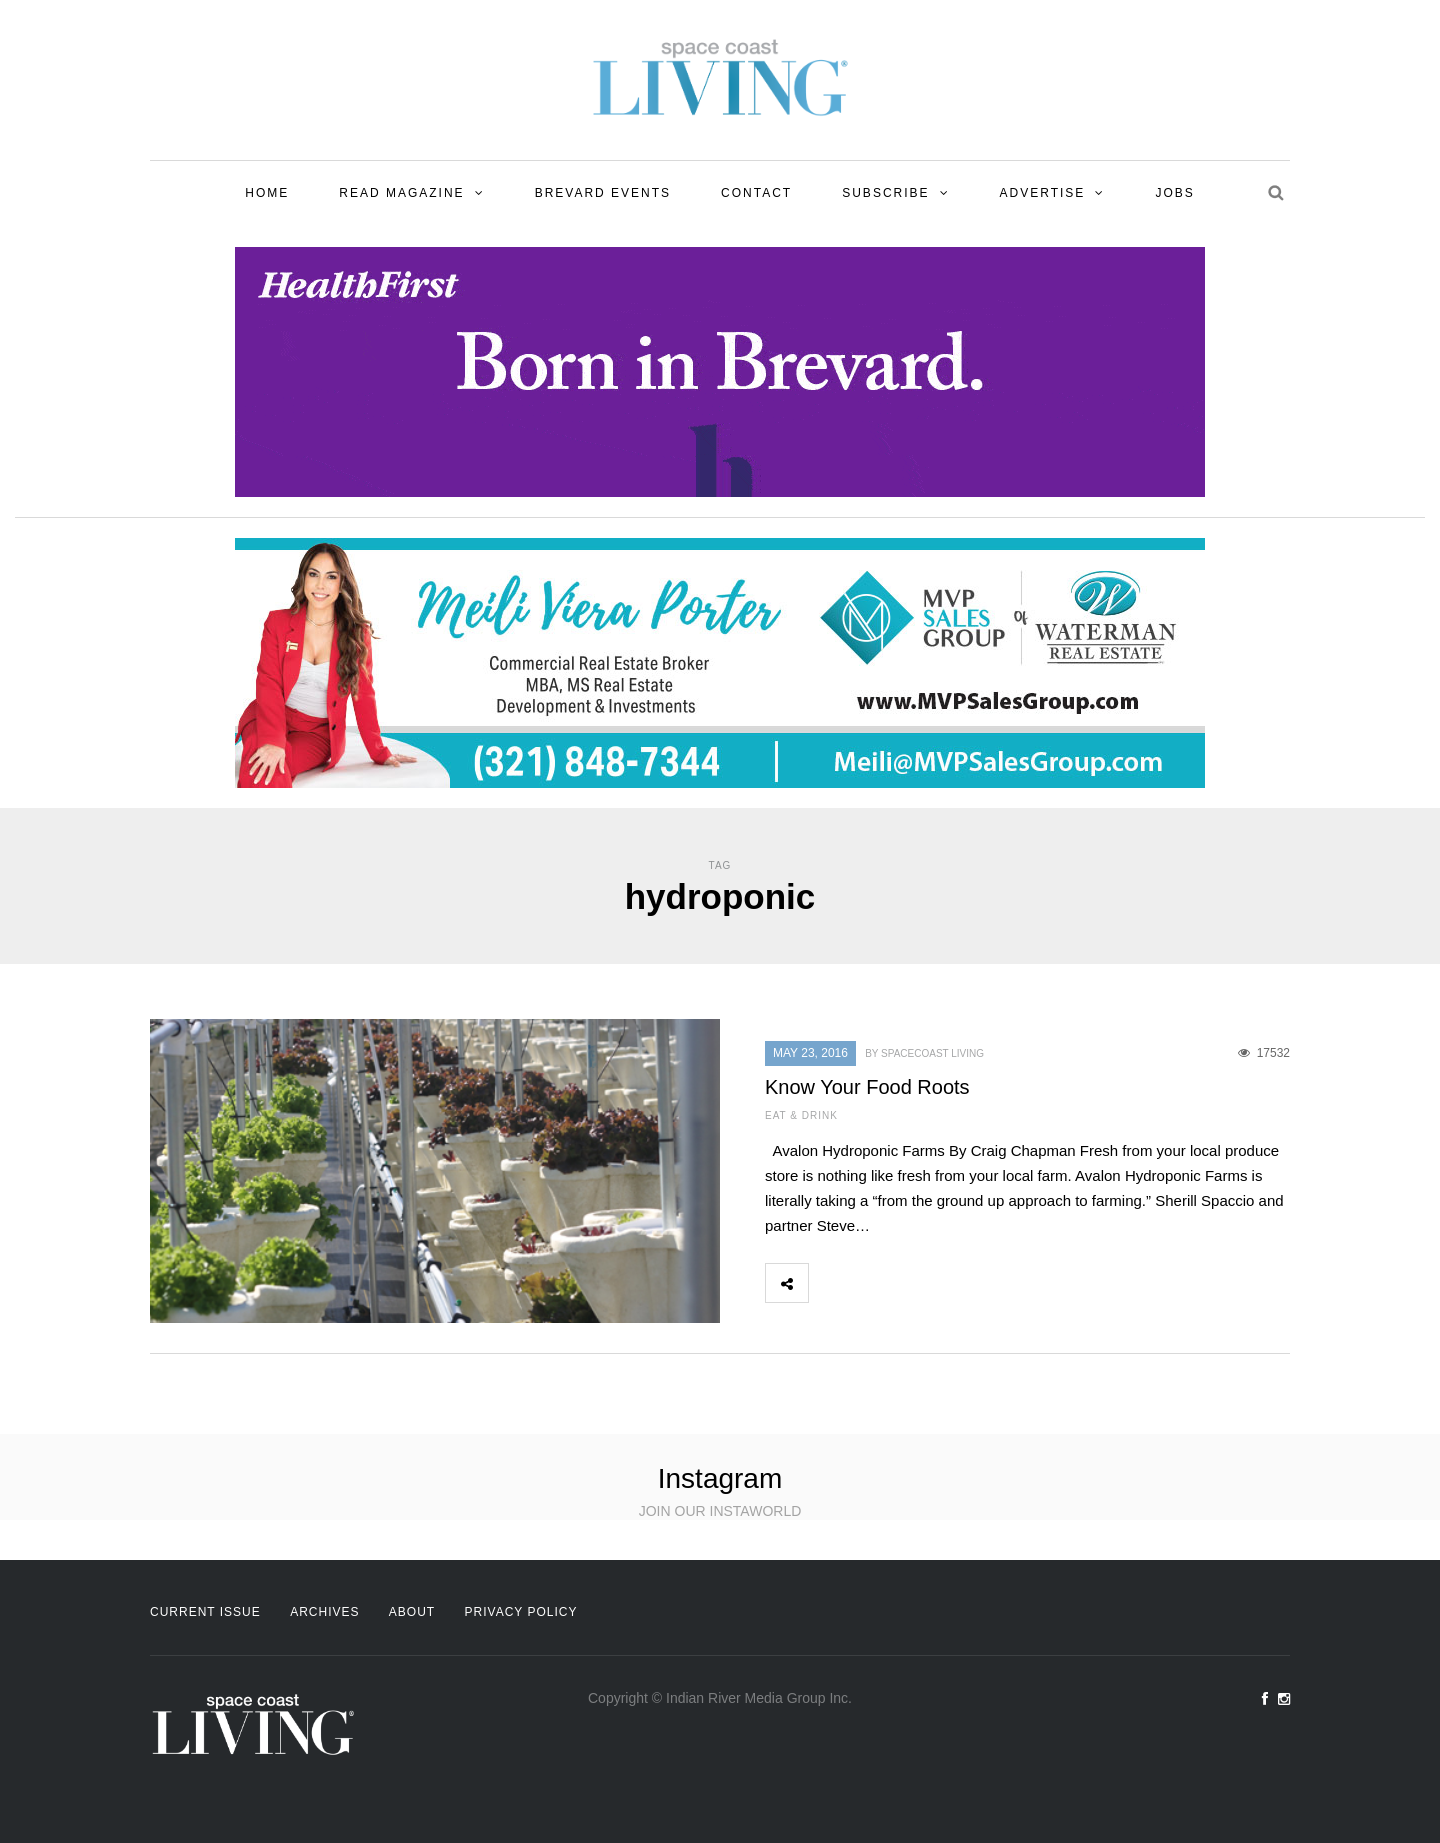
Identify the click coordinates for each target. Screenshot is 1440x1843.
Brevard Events (603, 193)
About (412, 1612)
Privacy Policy (521, 1612)
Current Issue (205, 1612)
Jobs (1174, 193)
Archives (324, 1612)
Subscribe (885, 193)
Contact (756, 193)
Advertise (1043, 193)
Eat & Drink (801, 1115)
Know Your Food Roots (867, 1087)
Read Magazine (401, 193)
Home (267, 193)
